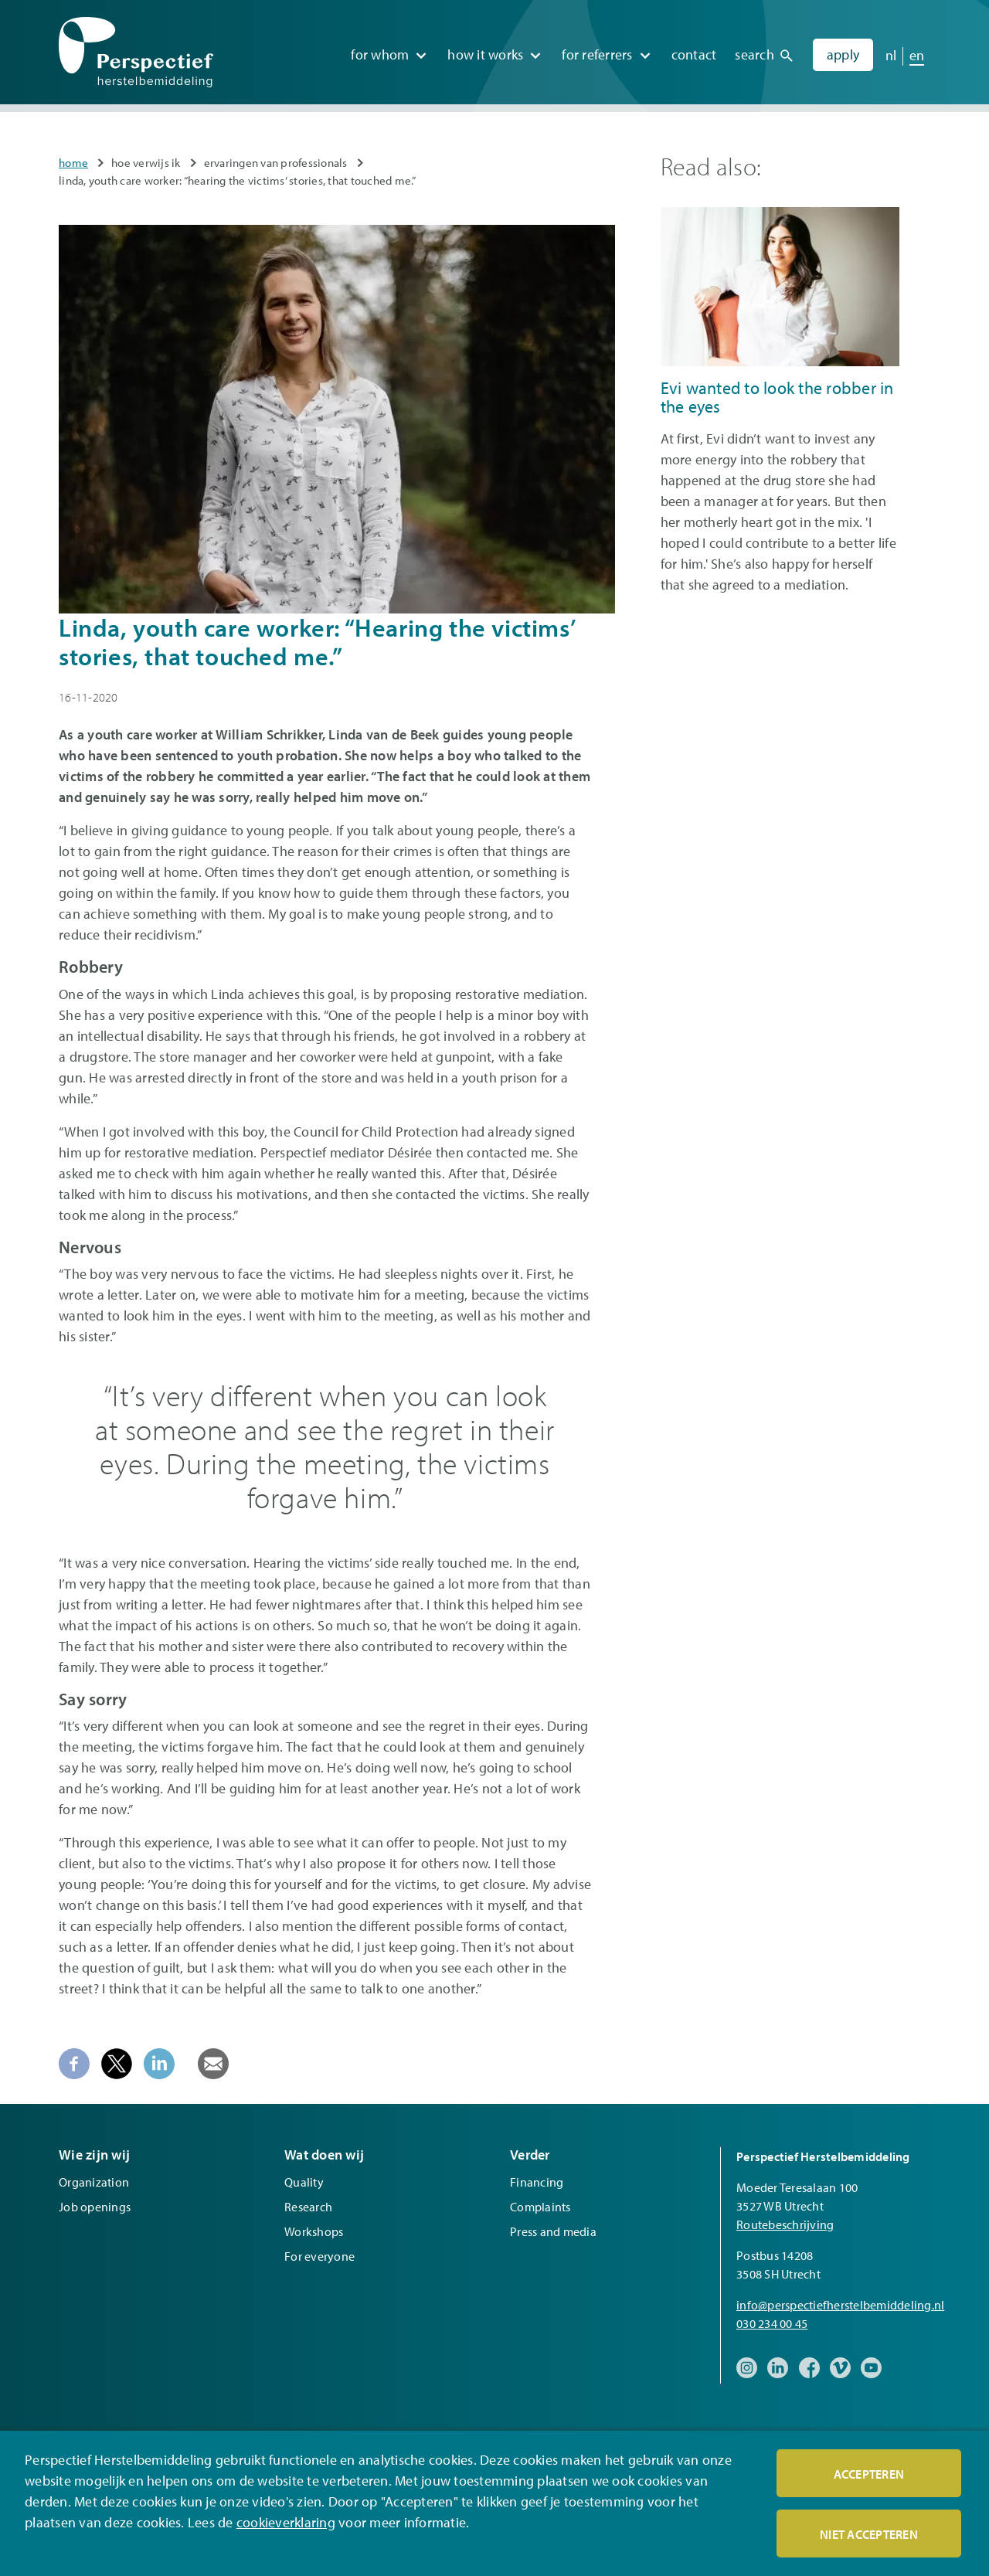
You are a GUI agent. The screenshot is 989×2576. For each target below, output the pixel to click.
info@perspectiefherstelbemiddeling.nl (840, 2305)
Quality (304, 2182)
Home (73, 162)
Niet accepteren (869, 2534)
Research (308, 2206)
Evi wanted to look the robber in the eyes (777, 397)
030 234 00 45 (771, 2323)
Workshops (313, 2231)
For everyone (319, 2256)
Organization (94, 2182)
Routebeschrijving (785, 2224)
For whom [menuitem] (380, 54)
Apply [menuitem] (843, 54)
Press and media (553, 2231)
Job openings (95, 2206)
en (917, 54)
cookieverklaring (285, 2522)
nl (891, 54)
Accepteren (869, 2474)
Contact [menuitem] (694, 54)
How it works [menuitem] (485, 54)
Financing (536, 2182)
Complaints (540, 2206)
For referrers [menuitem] (597, 54)
